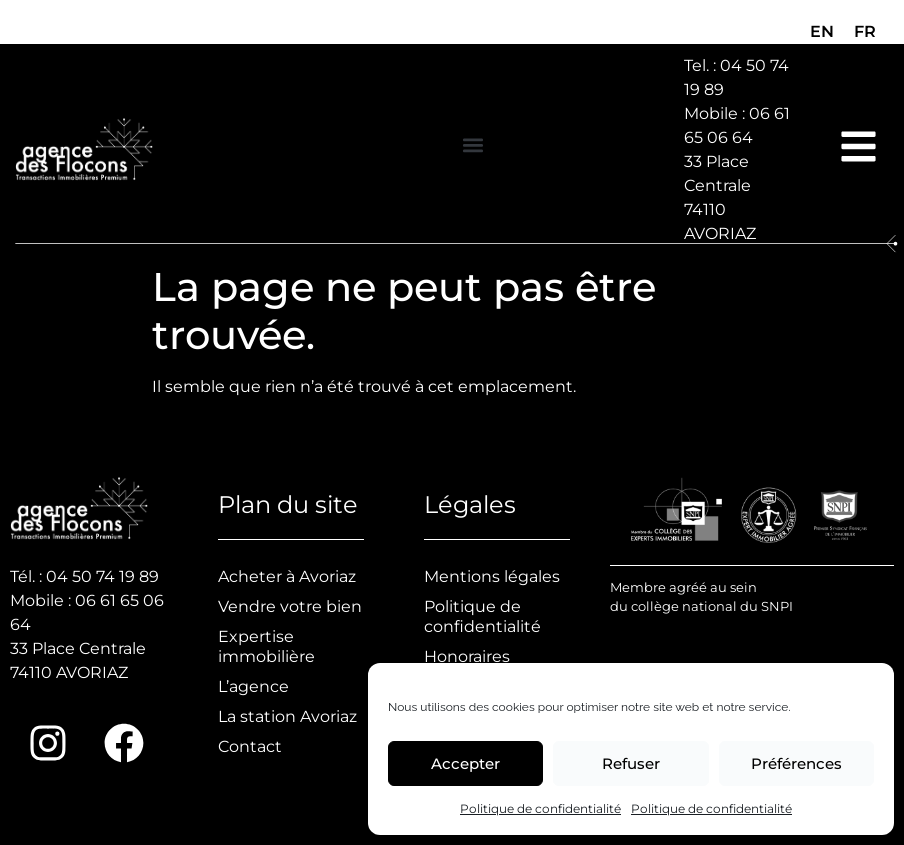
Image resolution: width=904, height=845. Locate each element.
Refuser (631, 763)
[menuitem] (822, 32)
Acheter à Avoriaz (287, 576)
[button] (472, 144)
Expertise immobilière (266, 646)
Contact (250, 746)
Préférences (796, 763)
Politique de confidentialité (540, 808)
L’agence (253, 686)
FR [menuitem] (865, 31)
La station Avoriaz (287, 716)
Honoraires (467, 656)
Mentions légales (492, 576)
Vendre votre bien (290, 606)
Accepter (465, 763)
